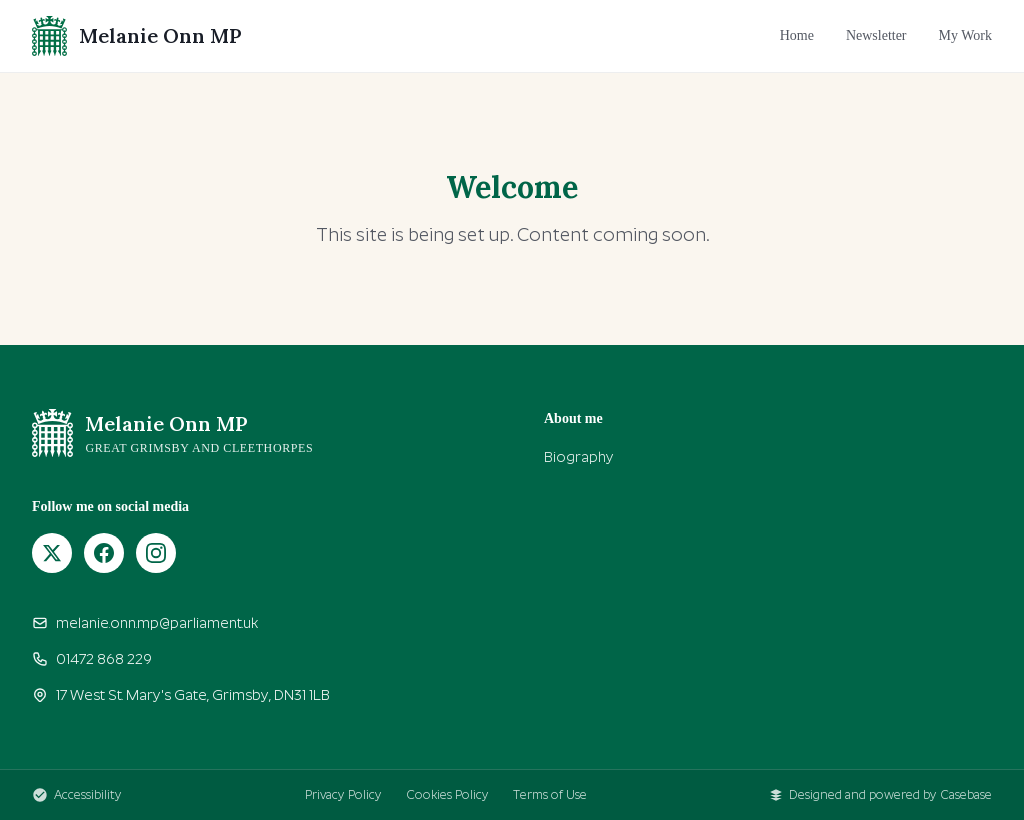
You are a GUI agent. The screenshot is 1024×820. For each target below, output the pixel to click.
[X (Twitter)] (52, 553)
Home (797, 35)
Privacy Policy (343, 795)
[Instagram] (156, 553)
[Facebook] (104, 553)
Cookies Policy (447, 795)
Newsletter (876, 35)
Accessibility (77, 795)
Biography (579, 457)
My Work (965, 35)
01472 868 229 (92, 659)
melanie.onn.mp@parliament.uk (145, 623)
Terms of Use (550, 795)
